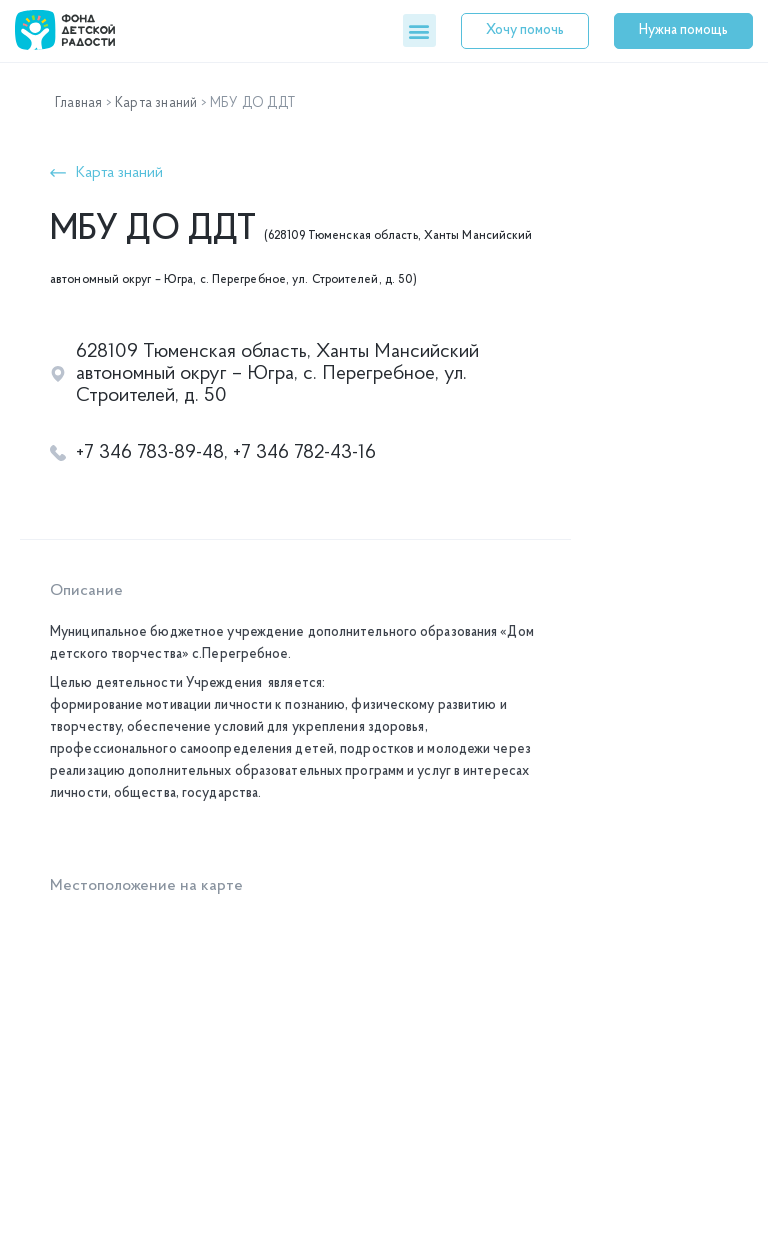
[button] (419, 30)
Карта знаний (156, 103)
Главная (78, 103)
